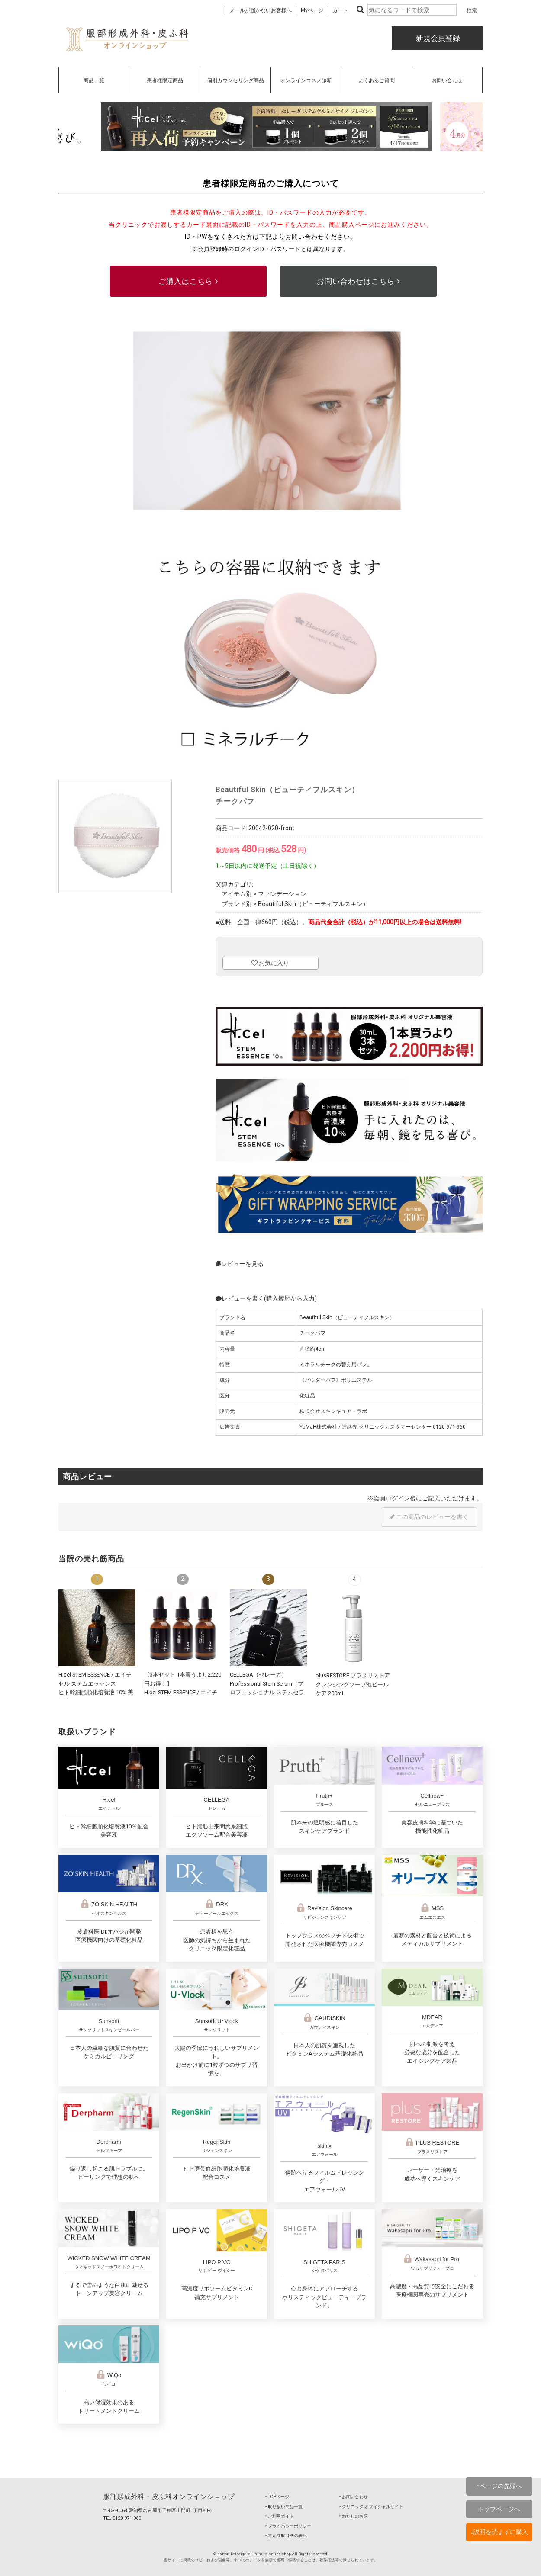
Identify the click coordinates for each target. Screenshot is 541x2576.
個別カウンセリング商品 (235, 80)
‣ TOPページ (277, 2496)
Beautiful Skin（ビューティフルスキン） (313, 903)
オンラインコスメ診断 (306, 80)
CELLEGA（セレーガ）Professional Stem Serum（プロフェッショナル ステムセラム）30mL (267, 1692)
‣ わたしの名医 (353, 2516)
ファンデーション (282, 893)
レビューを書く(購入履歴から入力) (266, 1298)
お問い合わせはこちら (358, 281)
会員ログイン (392, 1498)
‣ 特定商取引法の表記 (286, 2535)
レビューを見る (240, 1263)
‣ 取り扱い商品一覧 (284, 2506)
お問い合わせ (447, 80)
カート (340, 10)
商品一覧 (94, 80)
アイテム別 (237, 893)
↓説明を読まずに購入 (499, 2531)
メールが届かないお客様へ (260, 10)
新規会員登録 (437, 38)
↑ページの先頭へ (499, 2486)
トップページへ (499, 2508)
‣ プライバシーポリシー (288, 2526)
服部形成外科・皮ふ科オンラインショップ (169, 2496)
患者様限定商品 (165, 80)
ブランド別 (237, 903)
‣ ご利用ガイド (279, 2516)
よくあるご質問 (376, 80)
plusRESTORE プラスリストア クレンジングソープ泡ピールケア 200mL (353, 1684)
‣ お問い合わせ (353, 2496)
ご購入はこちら (188, 281)
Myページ (312, 10)
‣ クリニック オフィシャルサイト (371, 2506)
